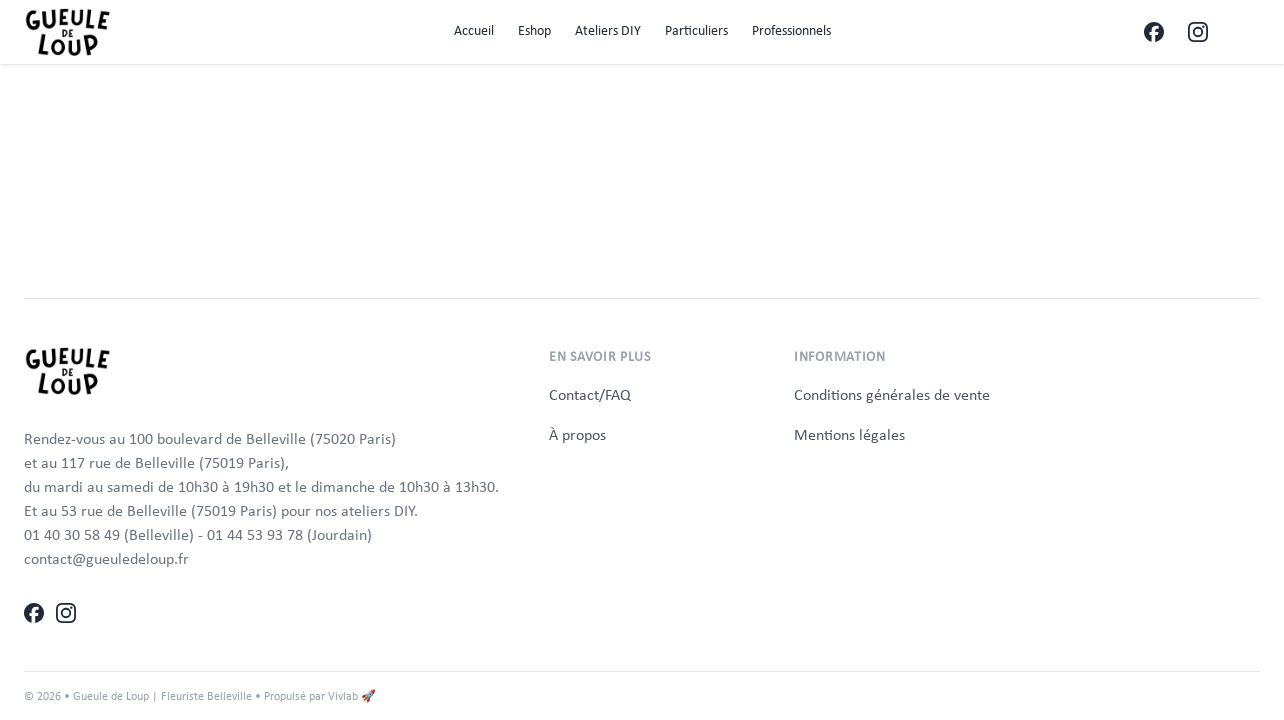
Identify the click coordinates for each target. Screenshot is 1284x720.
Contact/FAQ (590, 394)
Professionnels (791, 30)
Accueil (474, 30)
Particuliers (696, 30)
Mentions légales (849, 434)
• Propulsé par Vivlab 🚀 (315, 696)
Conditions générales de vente (892, 394)
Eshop (534, 30)
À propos (577, 434)
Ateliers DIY (608, 30)
